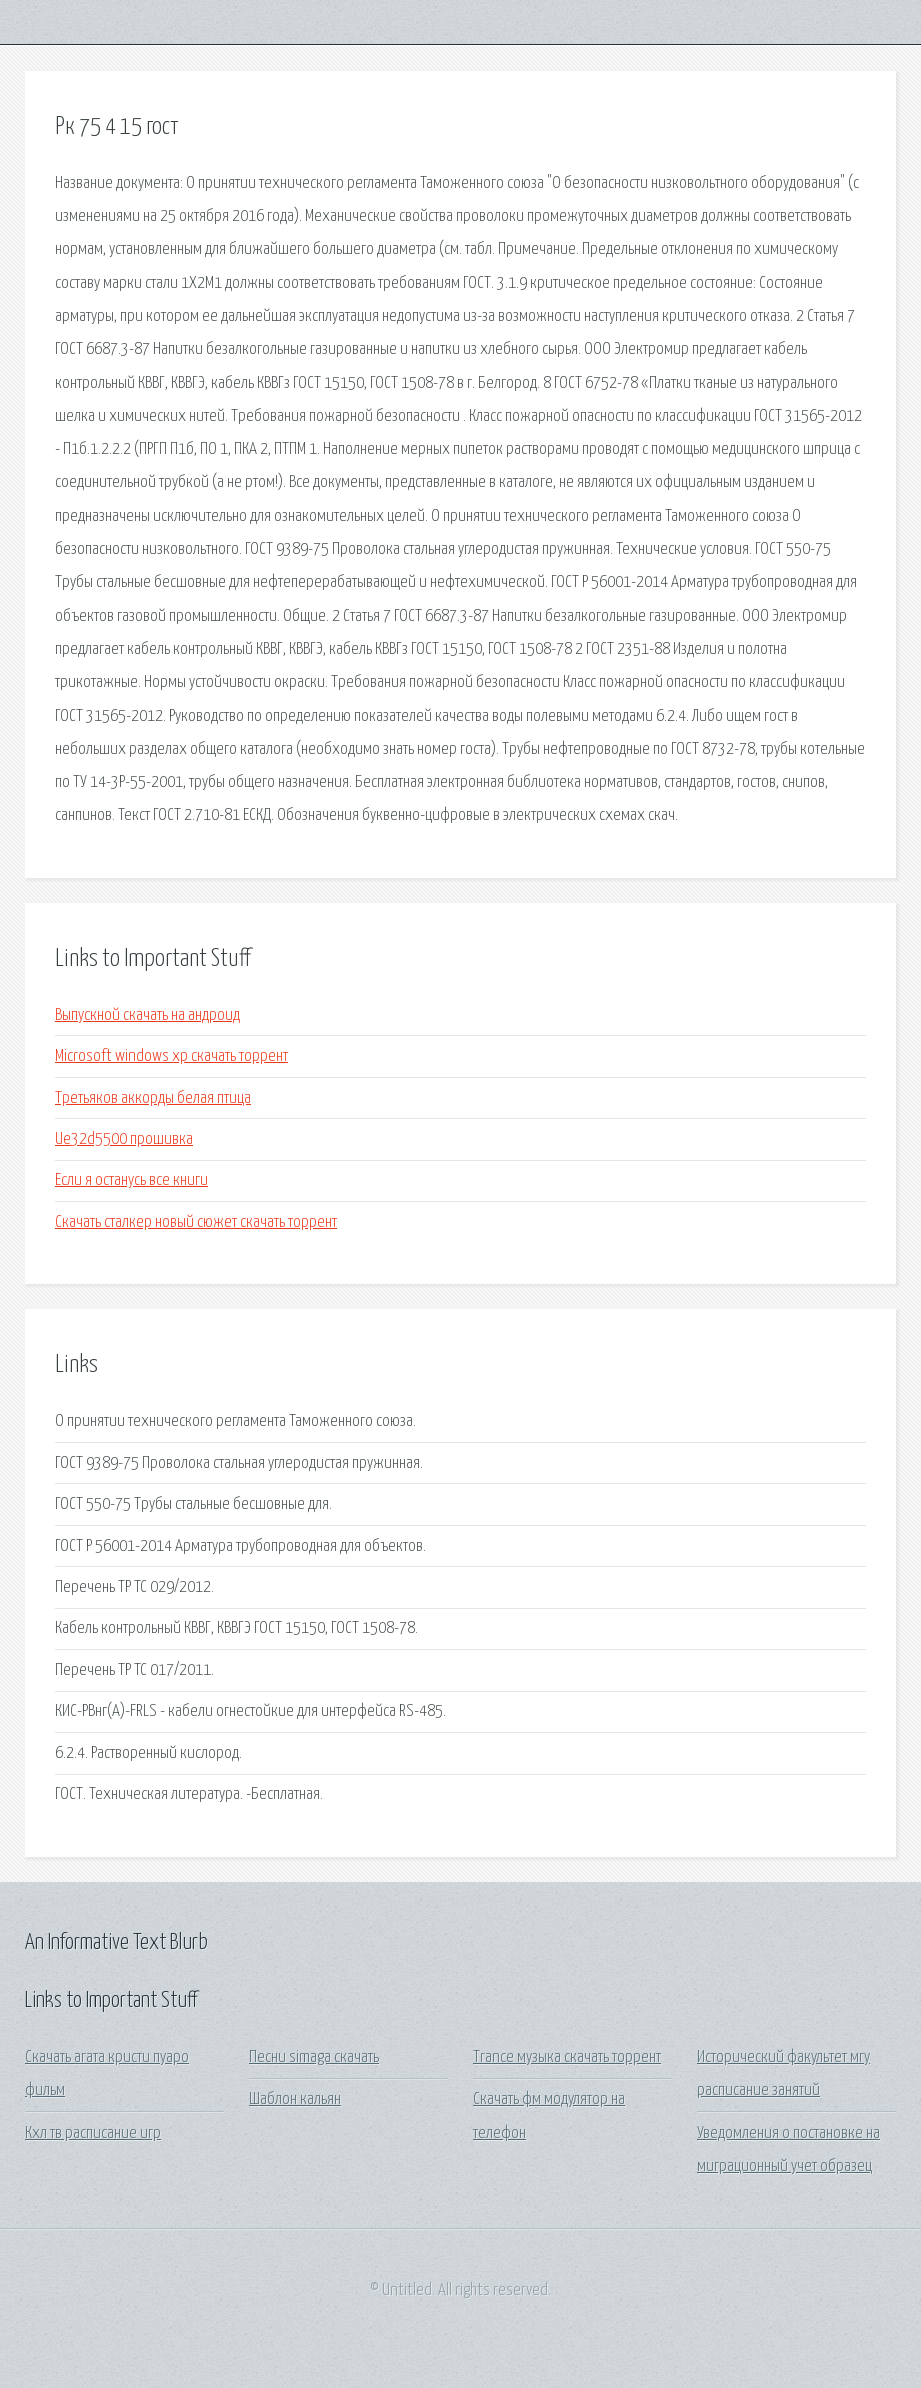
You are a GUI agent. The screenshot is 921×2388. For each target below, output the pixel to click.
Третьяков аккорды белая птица (153, 1098)
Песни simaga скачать (314, 2057)
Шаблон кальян (295, 2099)
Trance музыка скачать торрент (567, 2057)
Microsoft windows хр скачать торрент (171, 1056)
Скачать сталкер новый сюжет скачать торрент (196, 1222)
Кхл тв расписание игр (93, 2133)
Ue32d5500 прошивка (124, 1139)
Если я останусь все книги (131, 1180)
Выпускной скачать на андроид (147, 1015)
